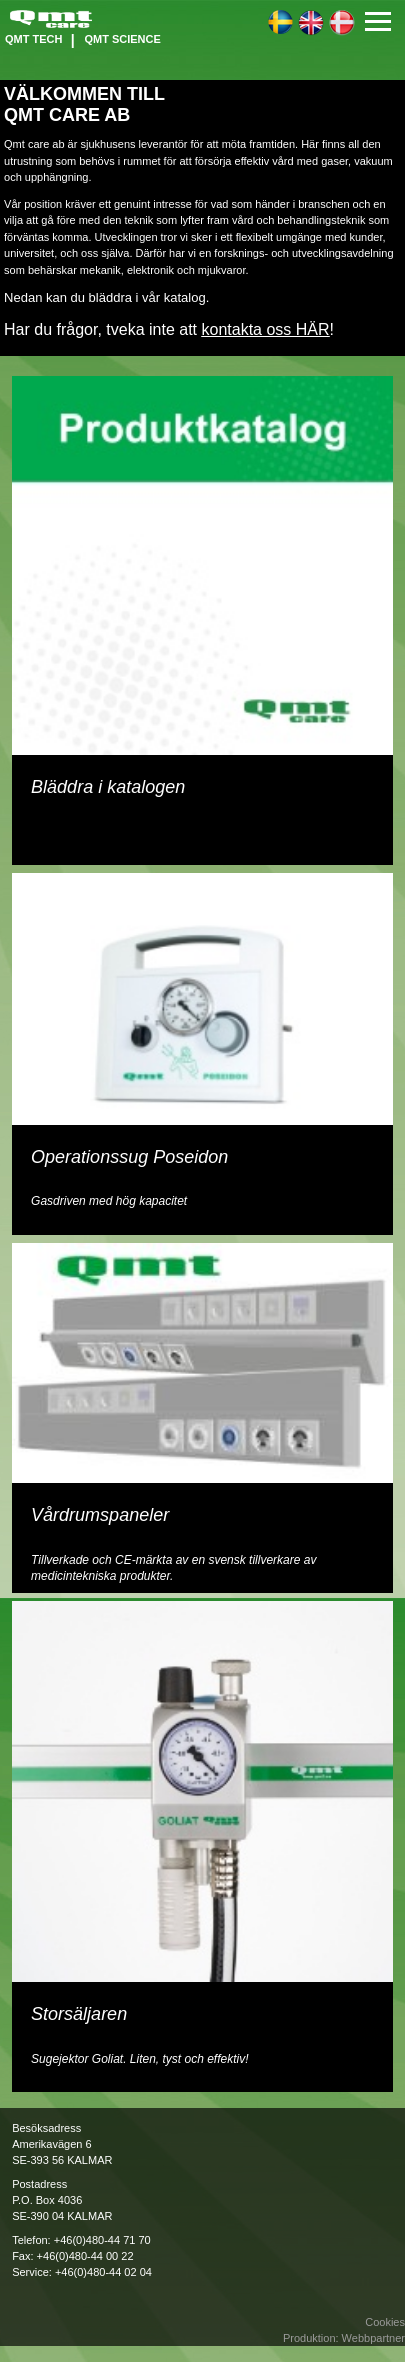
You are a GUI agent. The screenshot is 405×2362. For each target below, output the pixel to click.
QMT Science (122, 39)
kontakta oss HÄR (265, 329)
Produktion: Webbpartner (344, 2338)
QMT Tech (33, 39)
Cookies (385, 2322)
